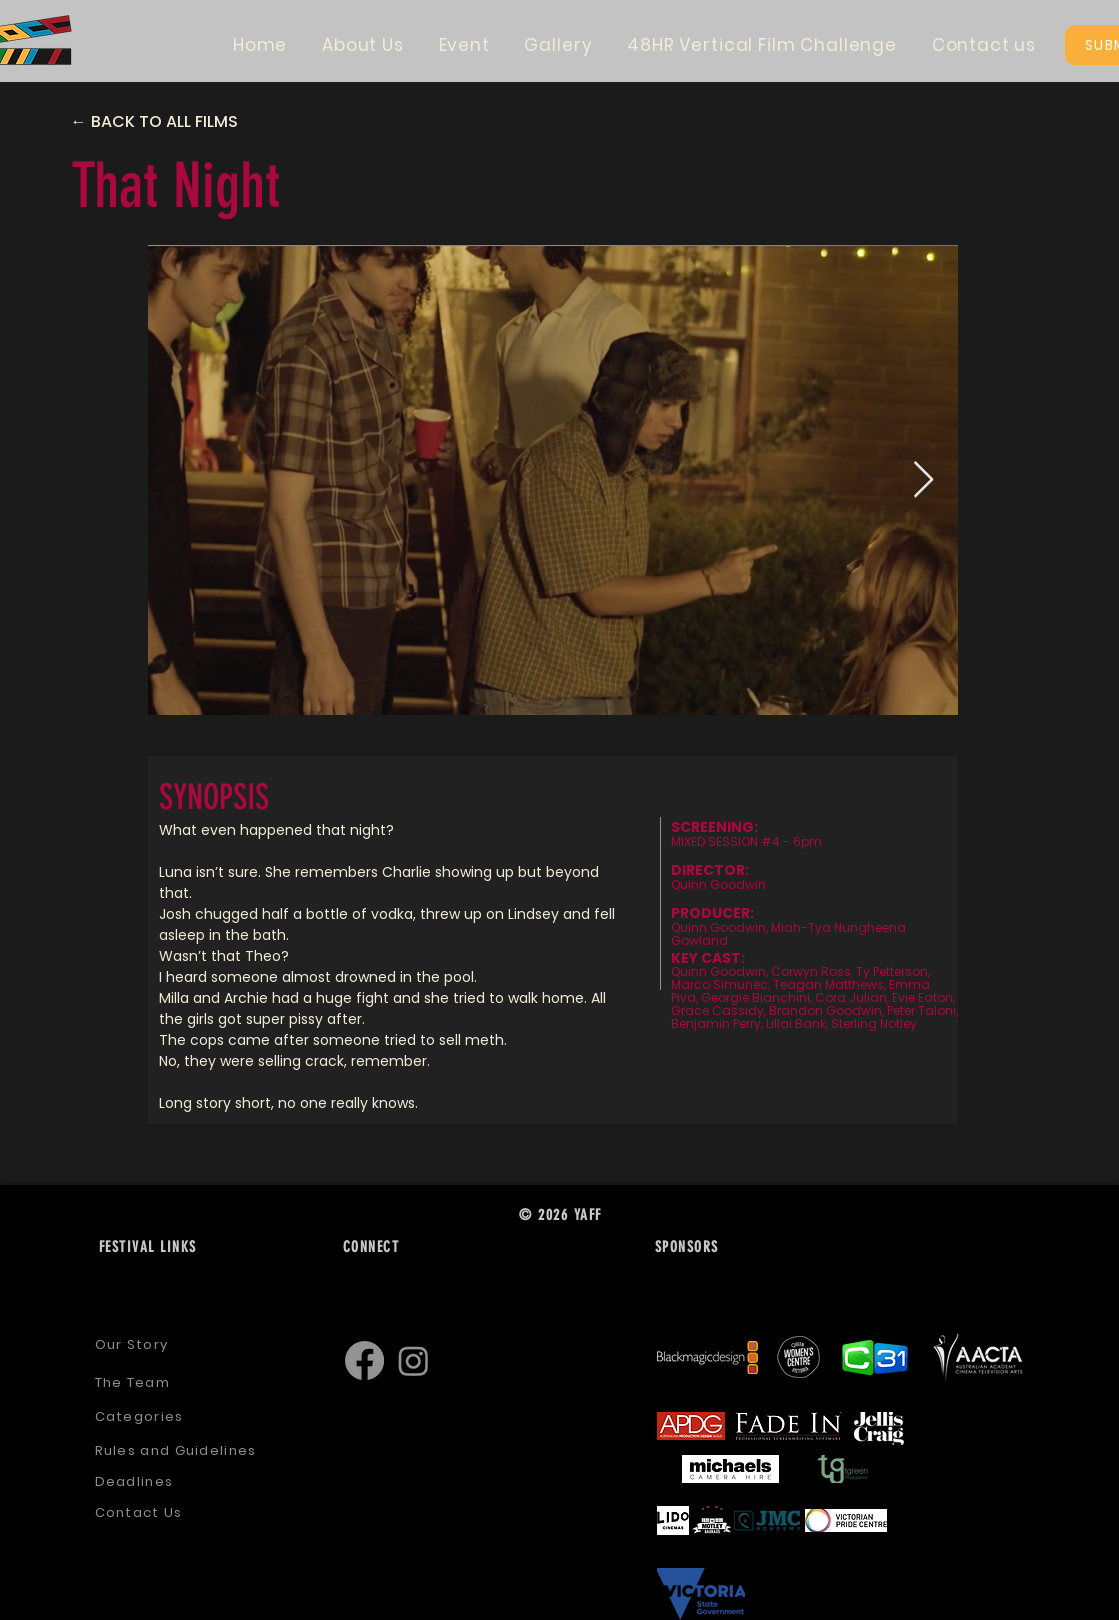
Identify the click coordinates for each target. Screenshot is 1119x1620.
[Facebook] (364, 1360)
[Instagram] (413, 1360)
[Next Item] (923, 480)
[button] (363, 45)
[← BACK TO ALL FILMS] (172, 122)
